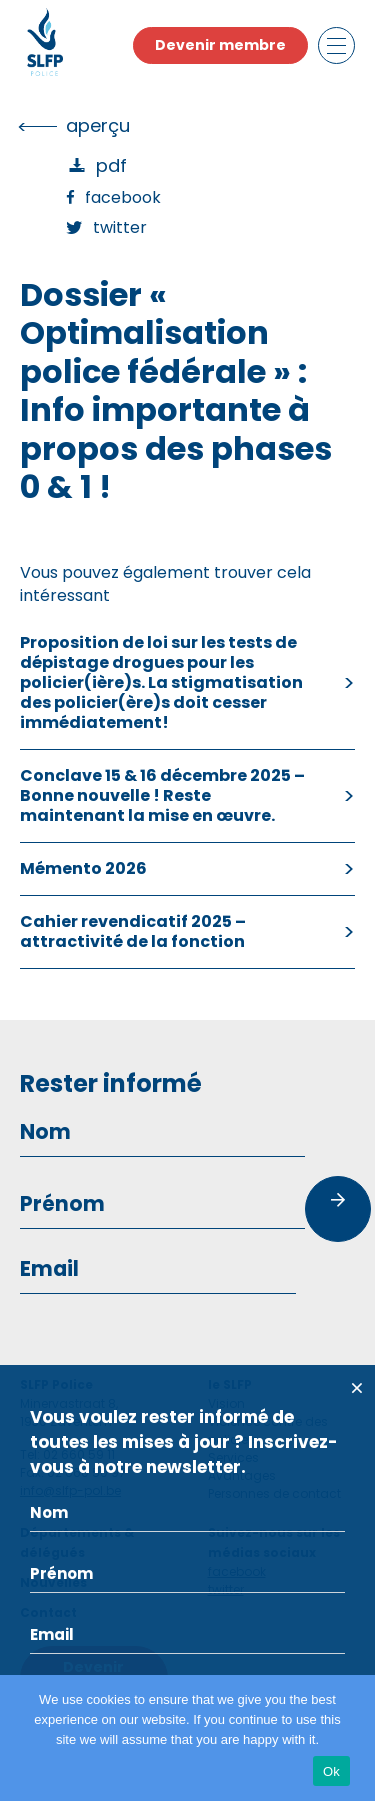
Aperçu (98, 125)
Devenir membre (220, 45)
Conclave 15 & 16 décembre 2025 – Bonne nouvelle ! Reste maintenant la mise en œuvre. (162, 795)
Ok (331, 1771)
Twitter (120, 227)
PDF (111, 165)
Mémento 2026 (83, 868)
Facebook (123, 197)
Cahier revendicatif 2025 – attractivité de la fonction (133, 931)
